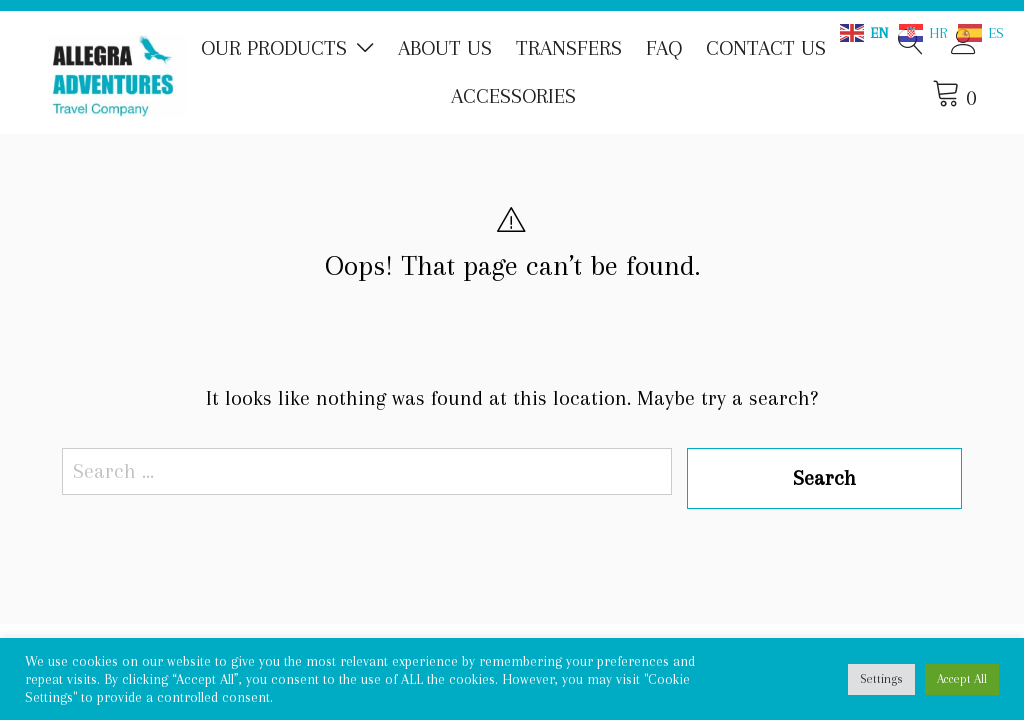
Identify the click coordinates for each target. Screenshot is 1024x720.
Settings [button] (881, 679)
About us (445, 48)
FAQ (664, 48)
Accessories (513, 96)
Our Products (274, 48)
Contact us (766, 48)
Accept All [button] (962, 679)
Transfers (569, 48)
